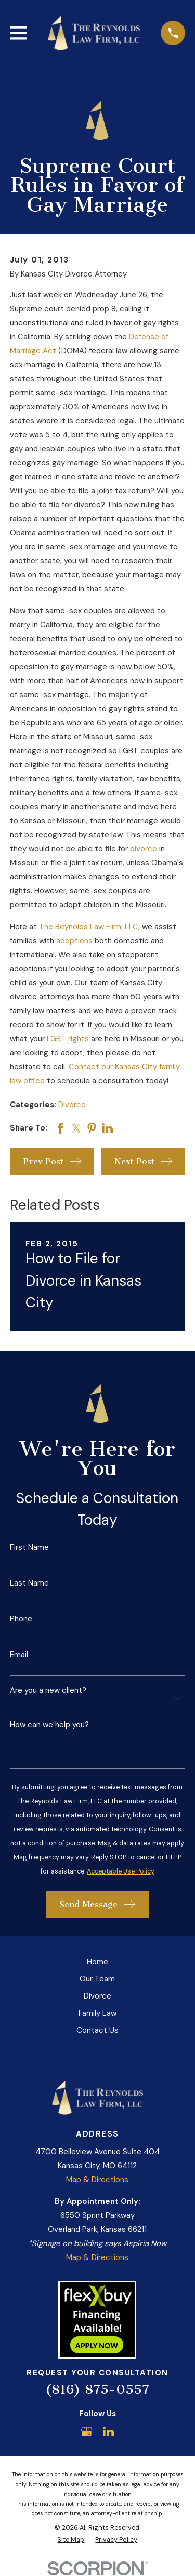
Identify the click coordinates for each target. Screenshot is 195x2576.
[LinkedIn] (108, 2431)
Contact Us (97, 2030)
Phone (21, 1619)
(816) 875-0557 (97, 2389)
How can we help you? (49, 1725)
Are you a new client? (48, 1691)
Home (97, 1962)
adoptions (74, 940)
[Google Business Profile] (86, 2431)
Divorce (72, 1104)
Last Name (29, 1583)
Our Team (97, 1979)
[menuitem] (70, 2540)
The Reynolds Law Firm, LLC (88, 926)
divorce (143, 849)
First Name (29, 1547)
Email (19, 1655)
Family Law (97, 2013)
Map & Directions (97, 2179)
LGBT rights (68, 1039)
